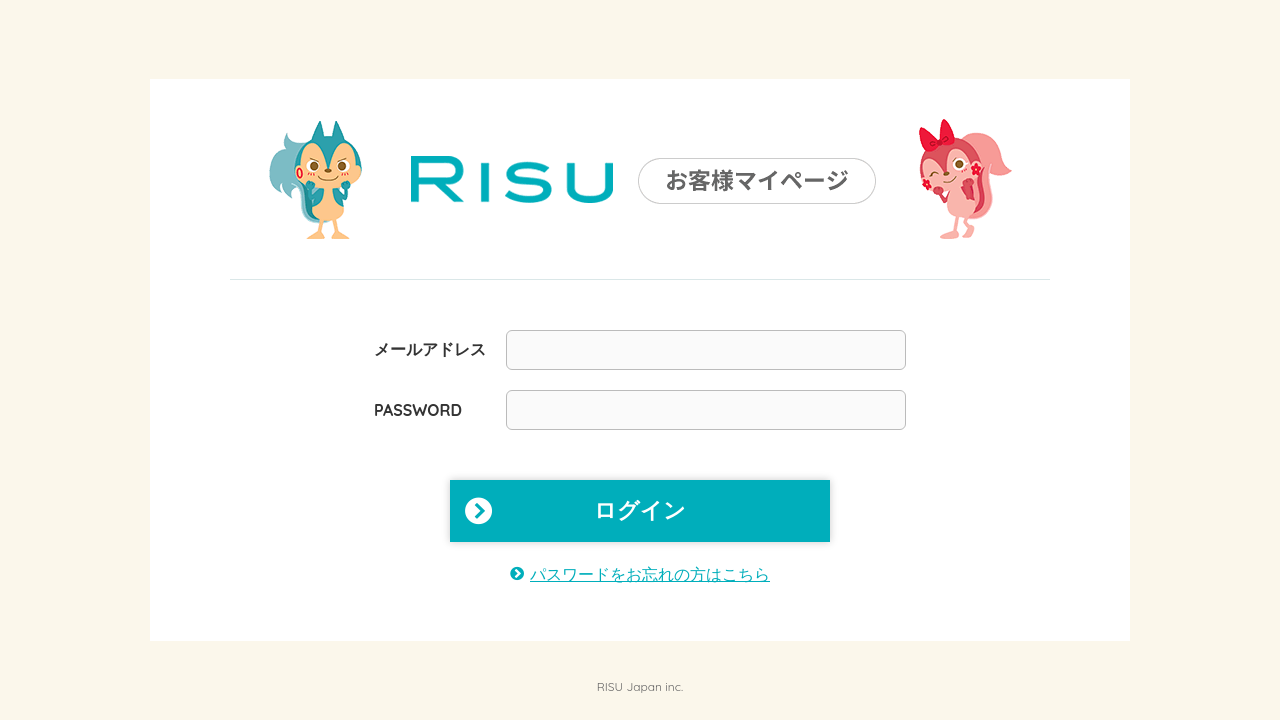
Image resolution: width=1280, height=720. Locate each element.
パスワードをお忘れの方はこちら (650, 574)
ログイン (640, 510)
